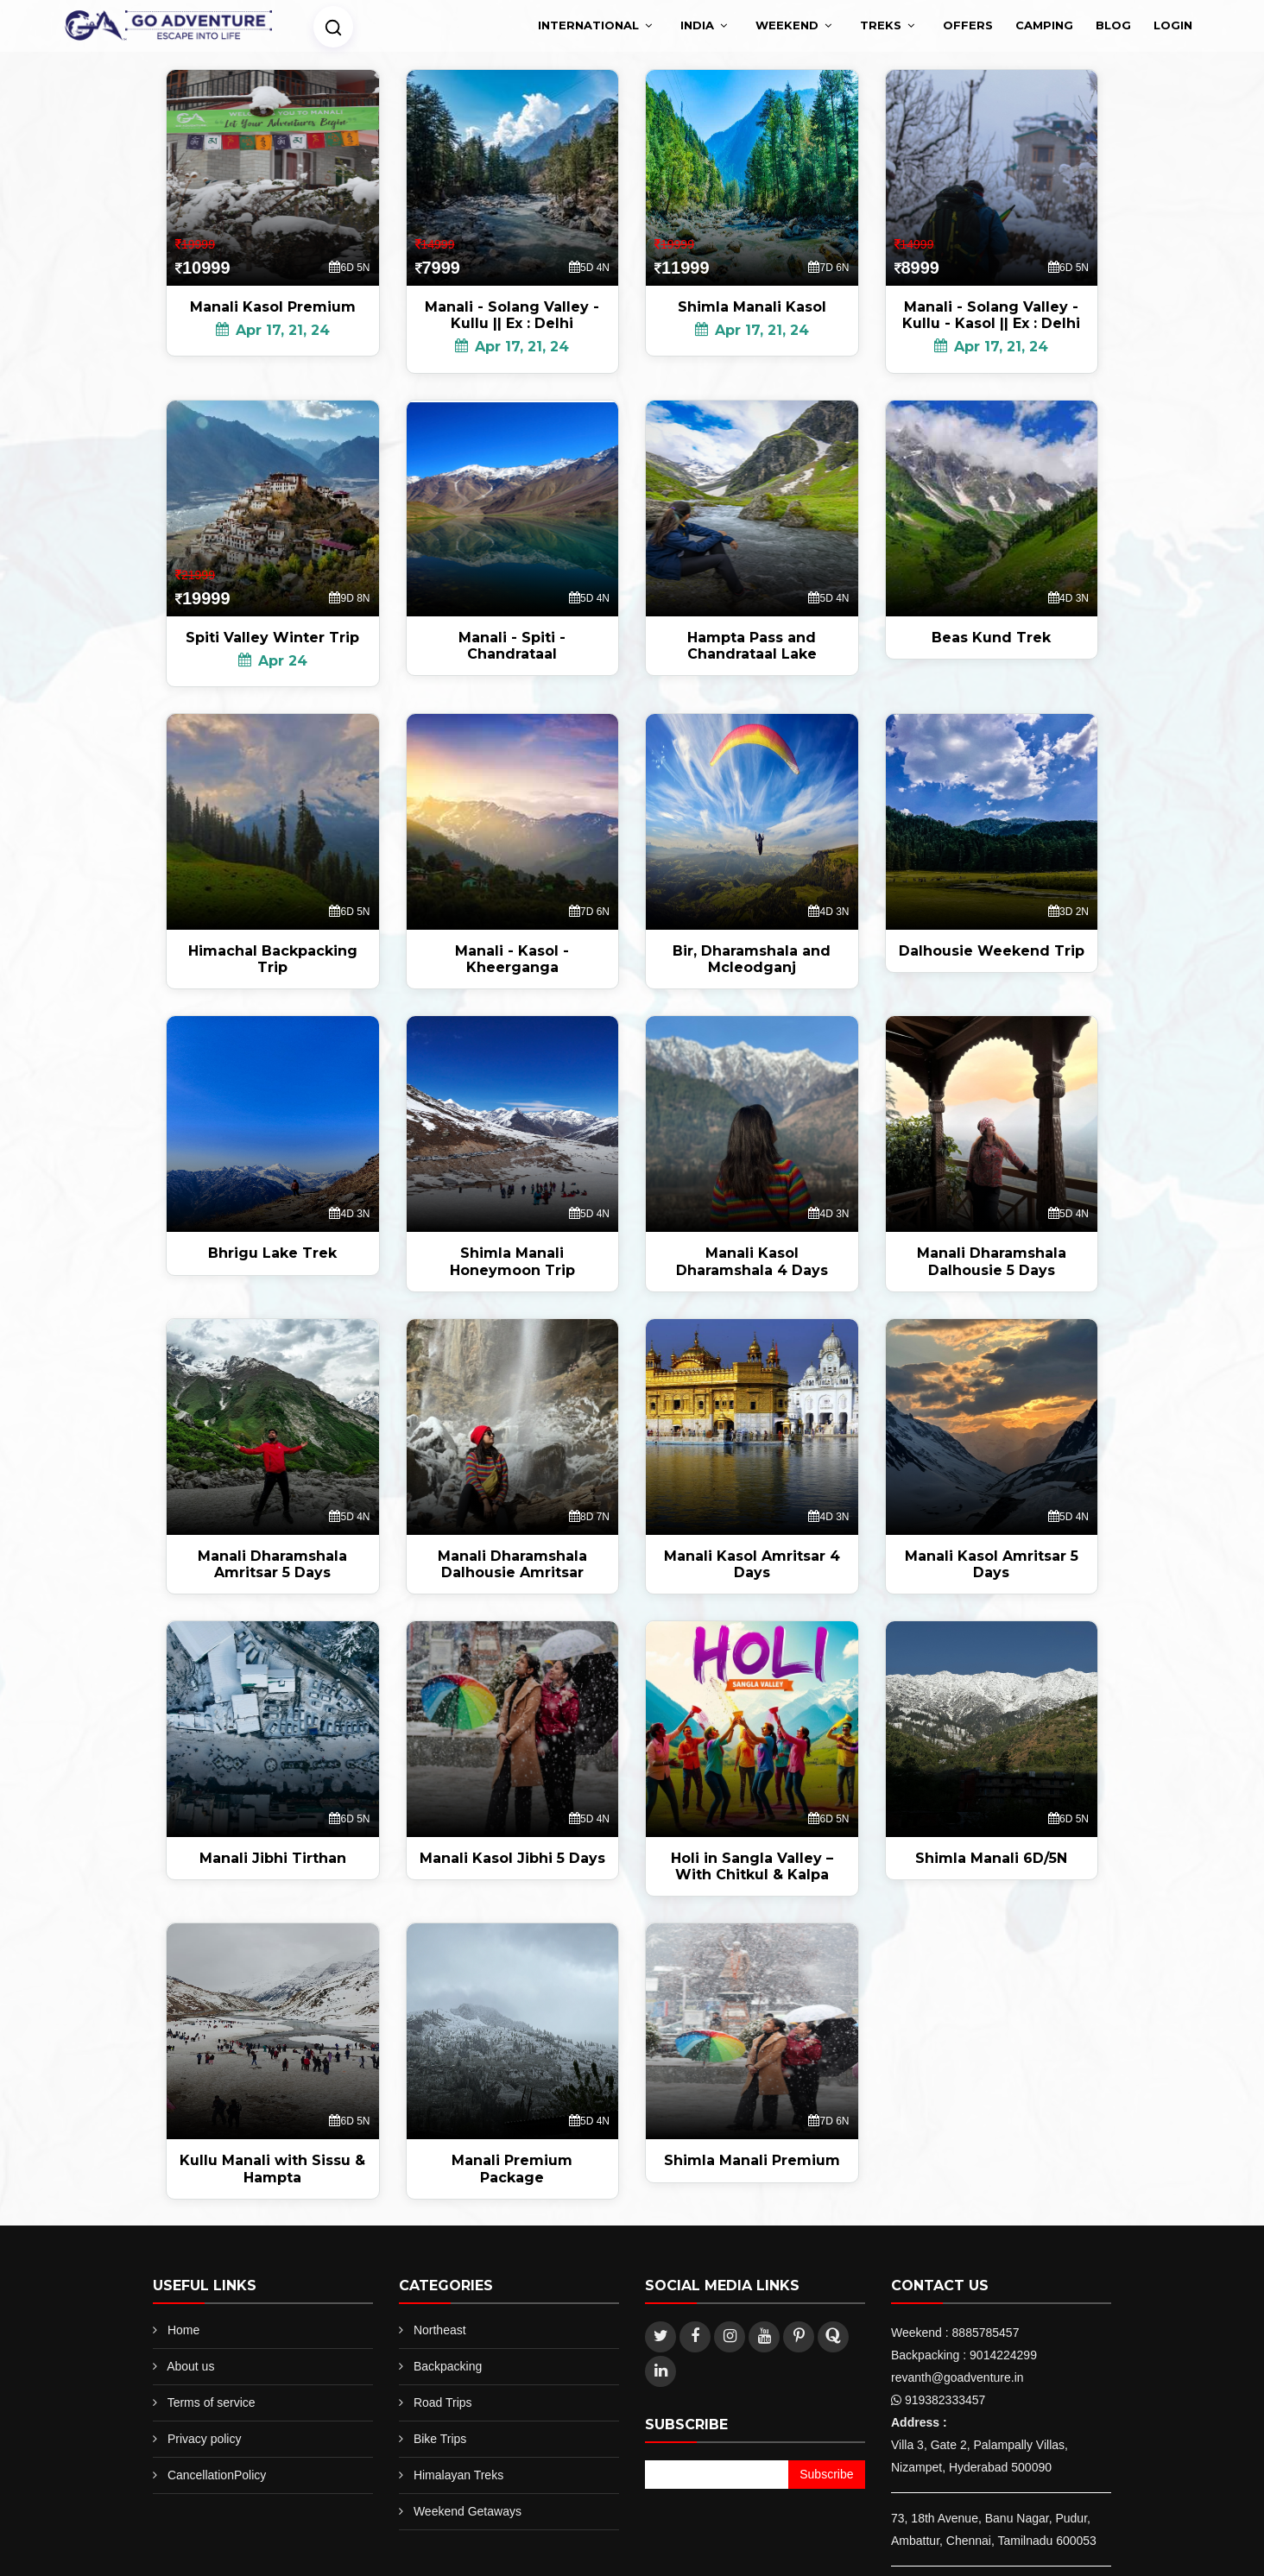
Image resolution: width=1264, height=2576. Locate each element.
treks (880, 25)
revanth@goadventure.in (957, 2377)
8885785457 (986, 2332)
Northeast (440, 2330)
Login (1172, 25)
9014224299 (1003, 2355)
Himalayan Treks (458, 2475)
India (697, 25)
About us (190, 2366)
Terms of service (211, 2402)
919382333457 (945, 2400)
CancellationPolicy (216, 2475)
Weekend (786, 25)
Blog (1113, 25)
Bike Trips (440, 2439)
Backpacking (448, 2366)
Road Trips (443, 2402)
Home (183, 2330)
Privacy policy (204, 2439)
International (588, 25)
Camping (1044, 25)
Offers (968, 25)
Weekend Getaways (467, 2511)
